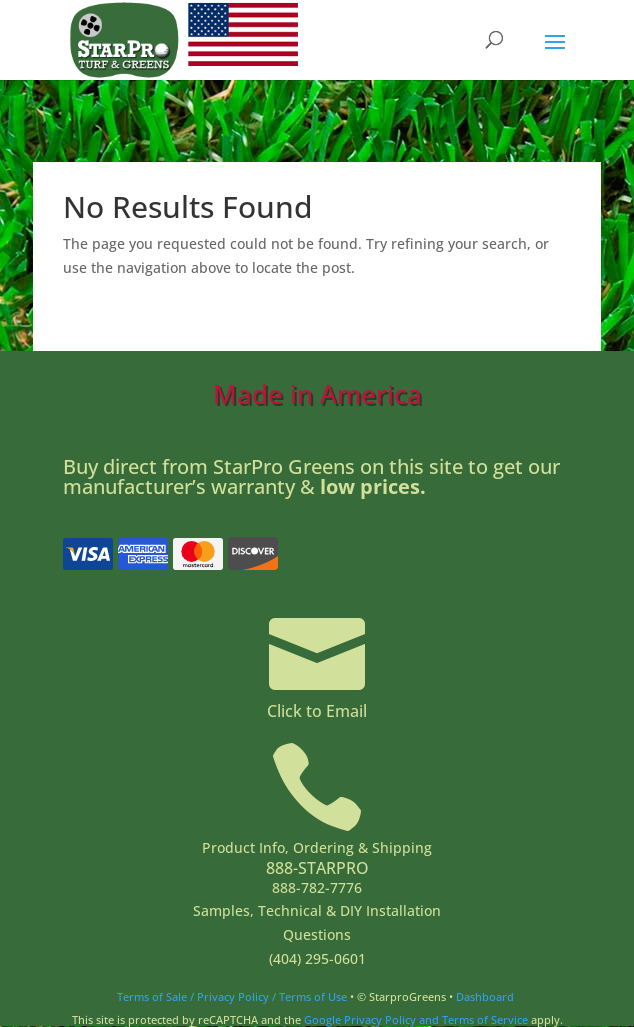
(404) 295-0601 (317, 958)
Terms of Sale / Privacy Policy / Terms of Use (232, 996)
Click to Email (317, 711)
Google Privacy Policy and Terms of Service (416, 1019)
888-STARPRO (317, 868)
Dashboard (485, 996)
